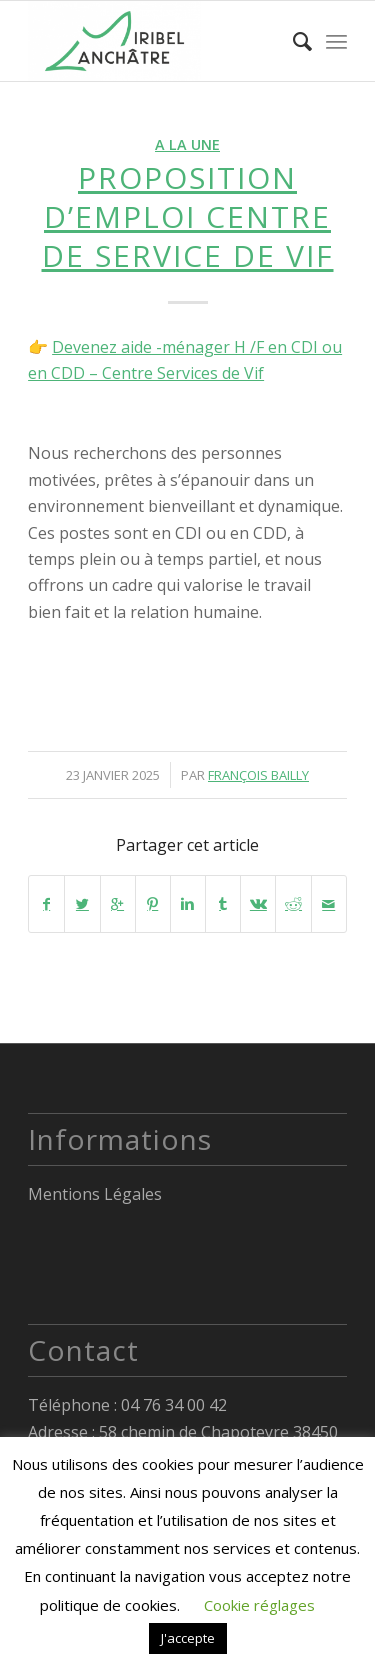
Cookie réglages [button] (259, 1605)
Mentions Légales (95, 1194)
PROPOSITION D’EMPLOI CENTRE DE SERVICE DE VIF (188, 216)
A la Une (187, 144)
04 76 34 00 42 (174, 1405)
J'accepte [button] (188, 1638)
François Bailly (258, 775)
